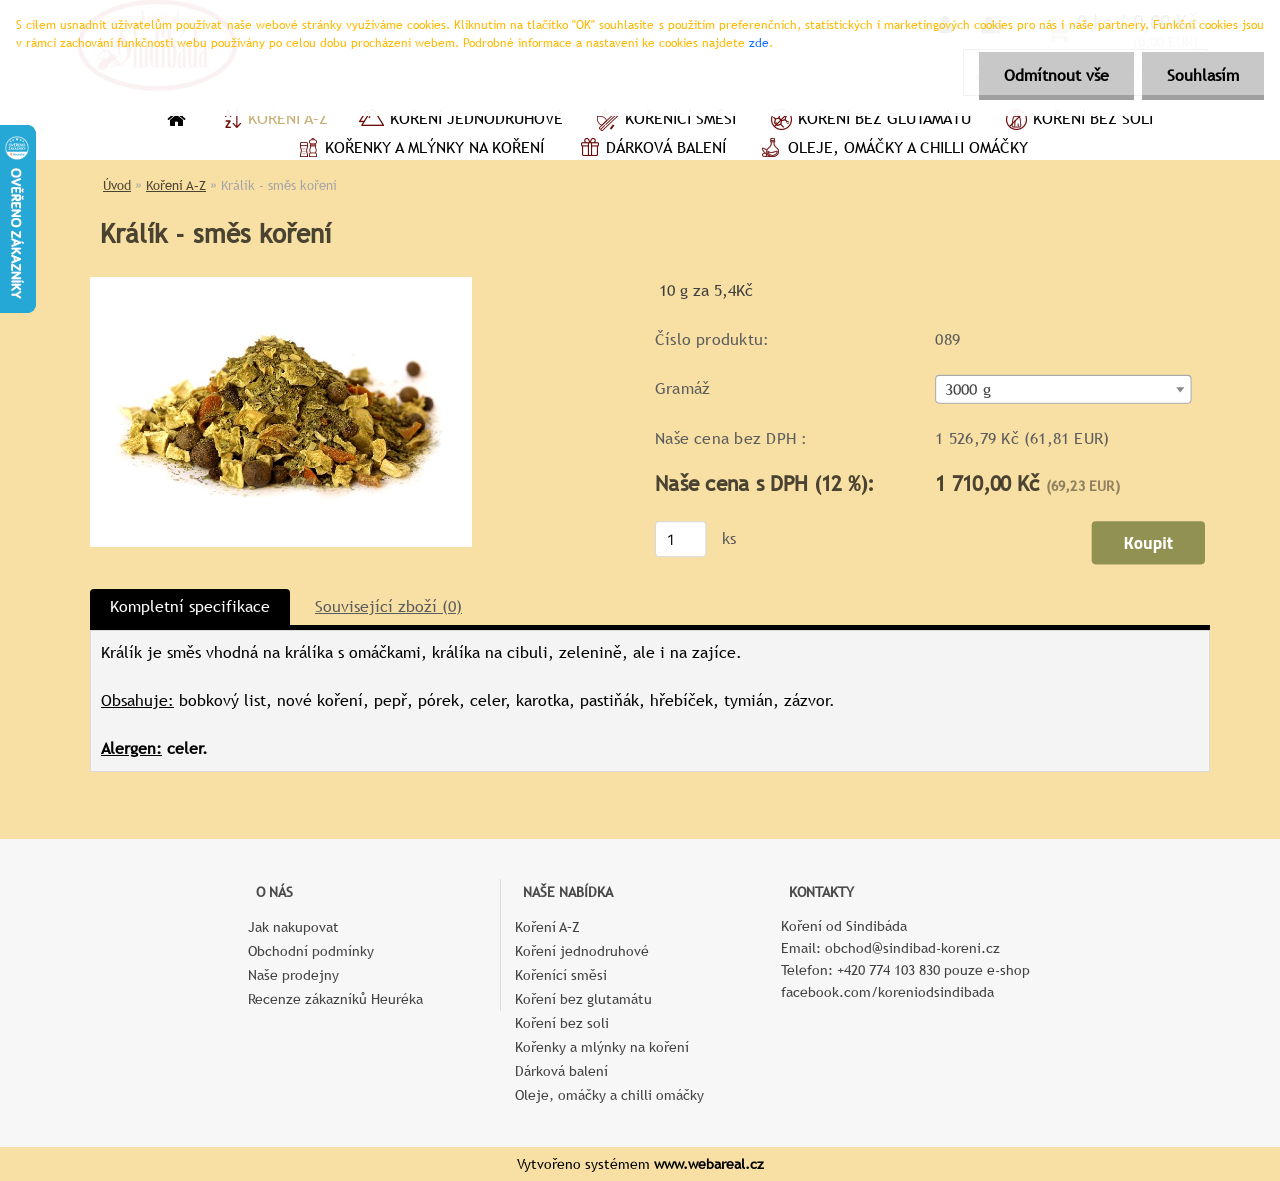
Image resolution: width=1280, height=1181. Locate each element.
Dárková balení (650, 150)
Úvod (117, 185)
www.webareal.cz (709, 1164)
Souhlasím (1203, 75)
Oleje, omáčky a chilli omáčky (892, 150)
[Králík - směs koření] (281, 284)
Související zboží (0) (388, 606)
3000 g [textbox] (968, 390)
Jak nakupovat (293, 927)
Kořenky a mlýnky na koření (418, 150)
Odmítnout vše (1056, 75)
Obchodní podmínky (311, 951)
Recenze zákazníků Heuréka (335, 999)
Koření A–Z (272, 121)
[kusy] (681, 539)
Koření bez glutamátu (868, 121)
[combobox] (1063, 389)
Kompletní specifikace (190, 606)
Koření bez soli (1077, 121)
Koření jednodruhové (460, 121)
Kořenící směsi (664, 121)
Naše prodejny (293, 975)
